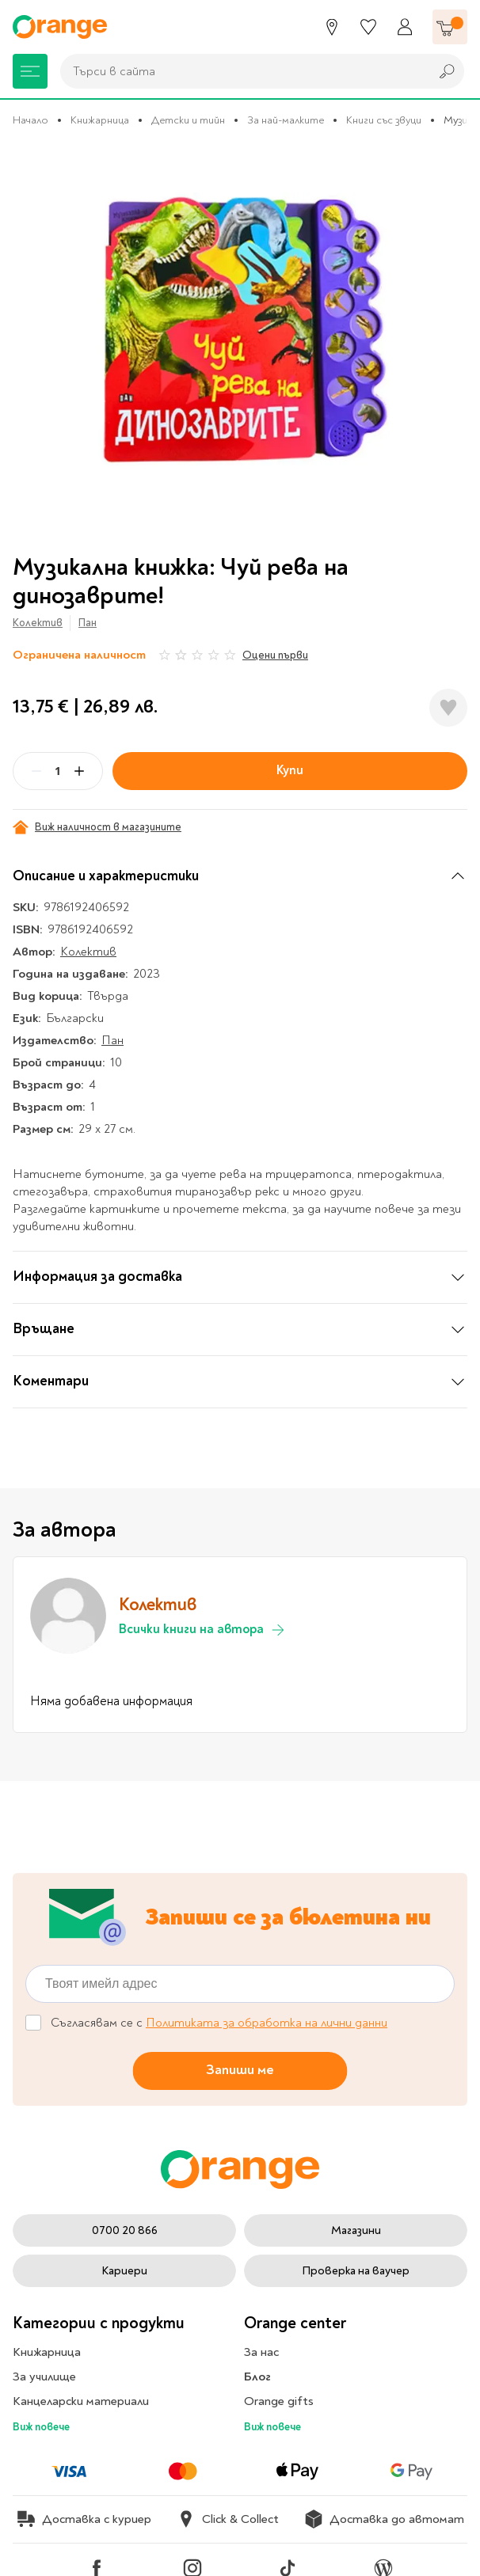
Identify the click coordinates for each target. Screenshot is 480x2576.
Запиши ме (240, 2070)
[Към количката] (449, 26)
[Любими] (368, 27)
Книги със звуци (383, 120)
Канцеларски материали (81, 2401)
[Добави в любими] (448, 708)
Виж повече (41, 2427)
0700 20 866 (125, 2230)
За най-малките (285, 120)
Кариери (124, 2270)
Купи (289, 770)
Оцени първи (275, 655)
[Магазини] (332, 27)
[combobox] (240, 71)
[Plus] (79, 771)
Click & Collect (228, 2519)
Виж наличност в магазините (97, 827)
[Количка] (449, 26)
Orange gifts (279, 2401)
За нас (261, 2352)
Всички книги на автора (202, 1630)
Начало (30, 120)
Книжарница (99, 120)
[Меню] (30, 71)
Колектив (38, 622)
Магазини (356, 2230)
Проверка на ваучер (356, 2270)
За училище (44, 2376)
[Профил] (404, 27)
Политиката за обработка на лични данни (266, 2023)
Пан (87, 622)
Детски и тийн (188, 120)
